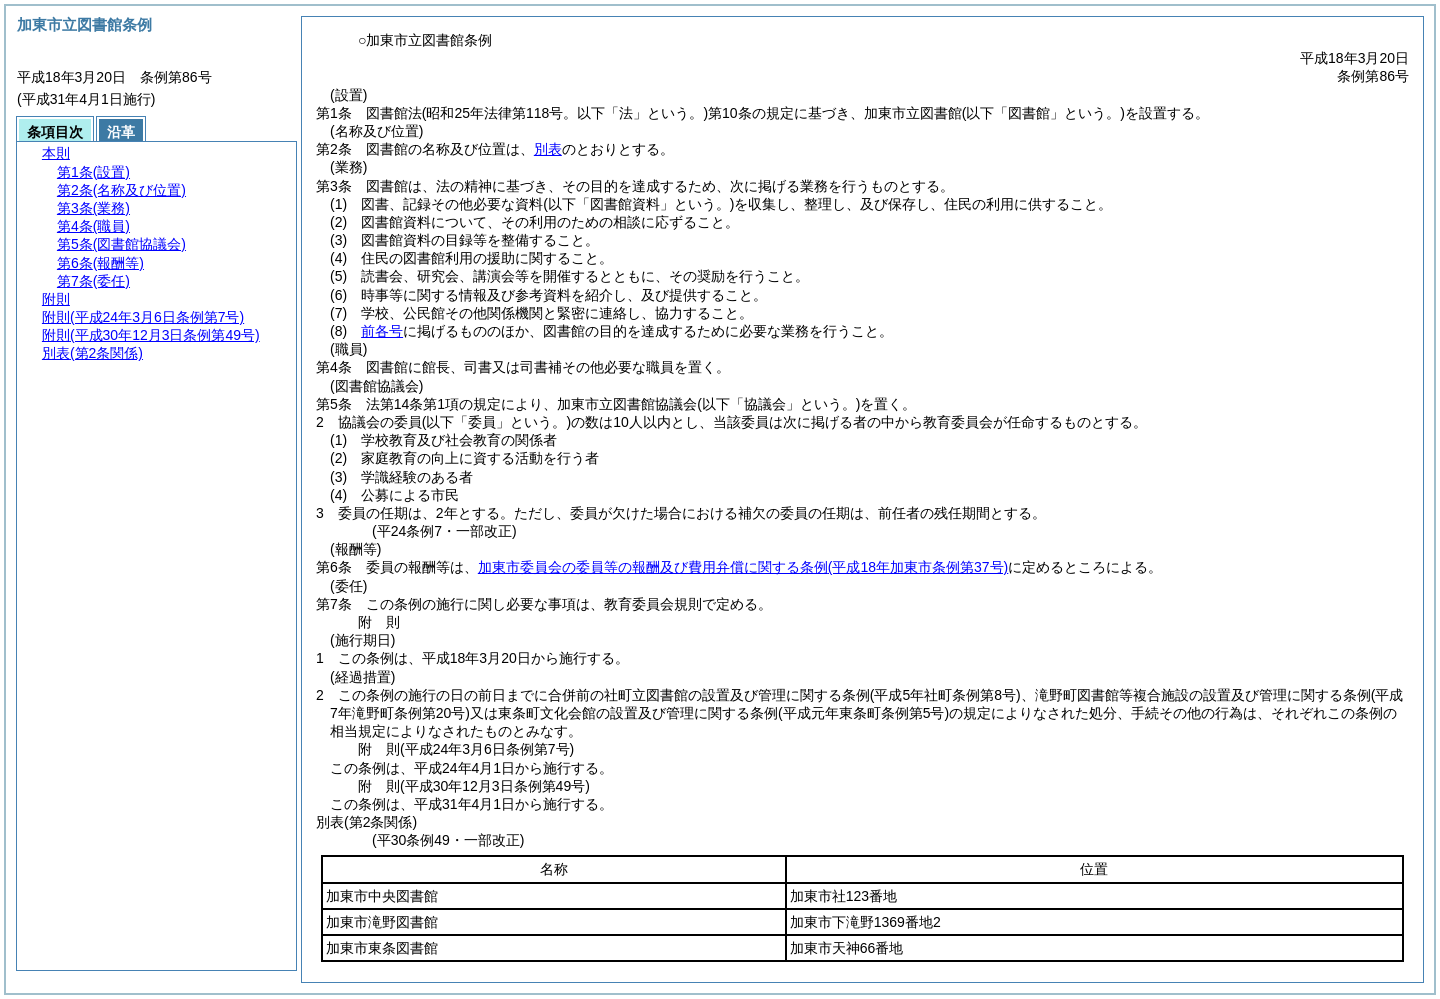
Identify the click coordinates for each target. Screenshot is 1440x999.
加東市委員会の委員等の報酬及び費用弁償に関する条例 (743, 567)
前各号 (382, 331)
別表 (548, 149)
